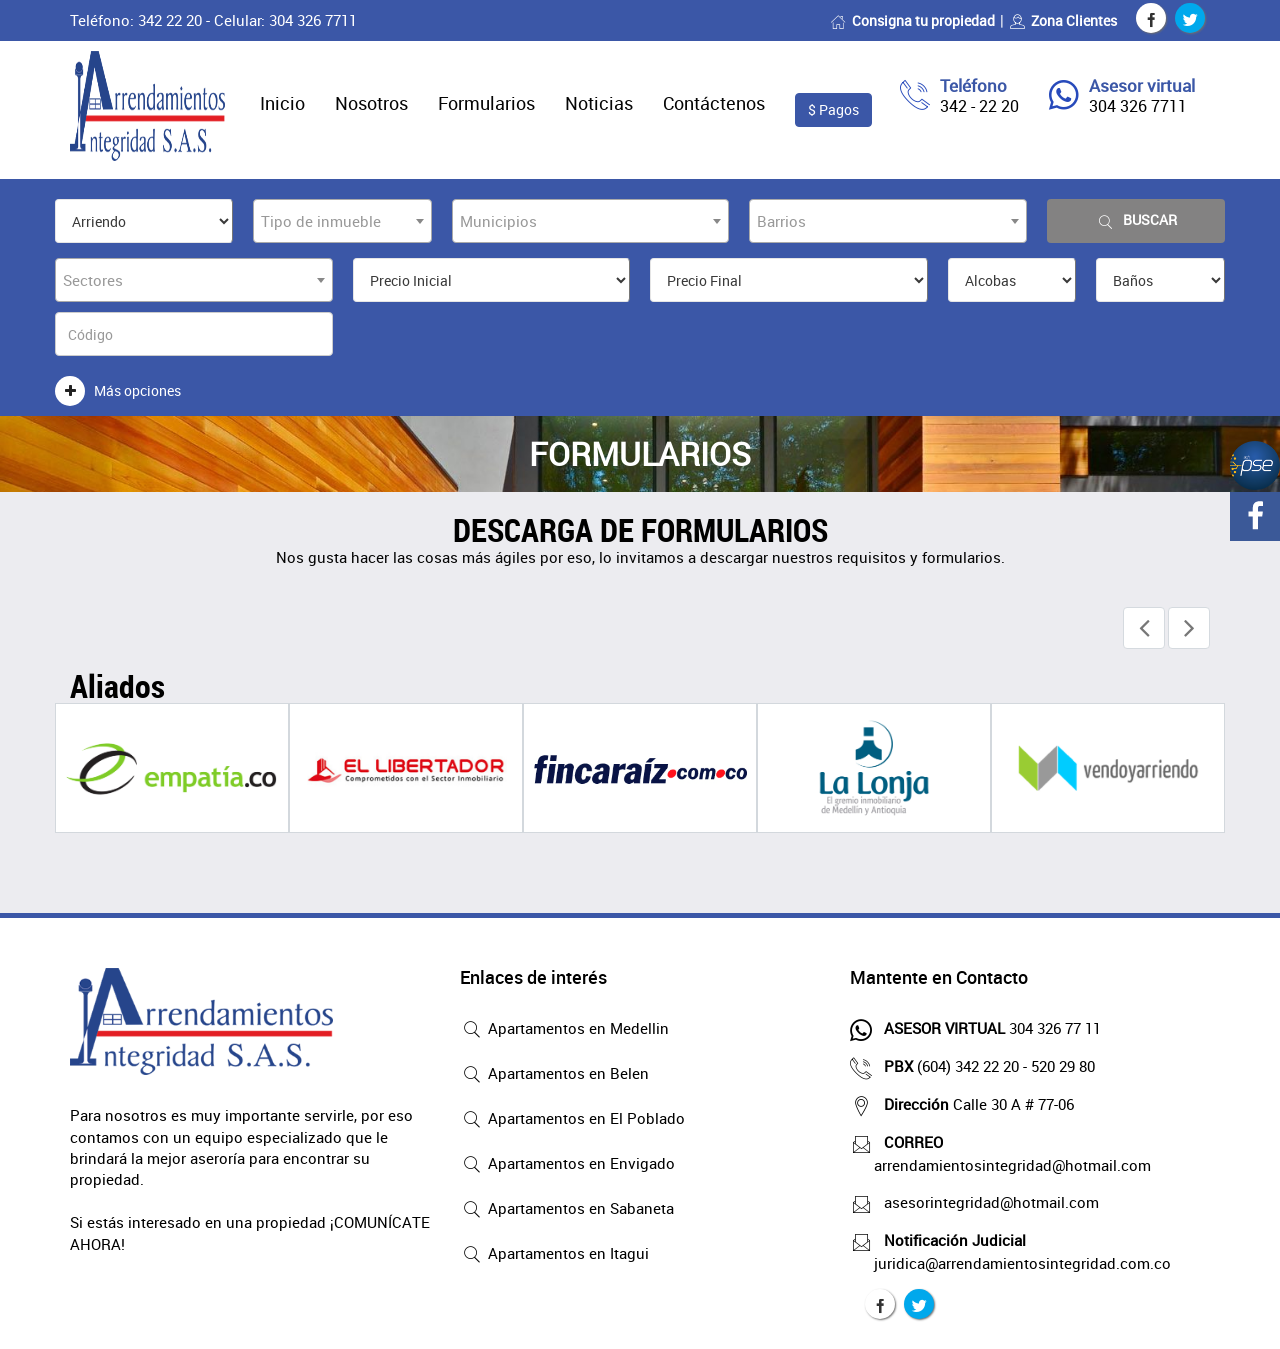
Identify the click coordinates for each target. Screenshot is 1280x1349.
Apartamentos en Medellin (564, 1030)
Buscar (1136, 220)
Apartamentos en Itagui (554, 1255)
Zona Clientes (1063, 20)
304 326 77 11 (987, 1028)
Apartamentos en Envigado (567, 1165)
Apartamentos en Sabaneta (567, 1210)
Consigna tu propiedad (912, 20)
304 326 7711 (1138, 106)
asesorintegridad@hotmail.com (986, 1202)
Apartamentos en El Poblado (572, 1120)
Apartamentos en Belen (554, 1075)
